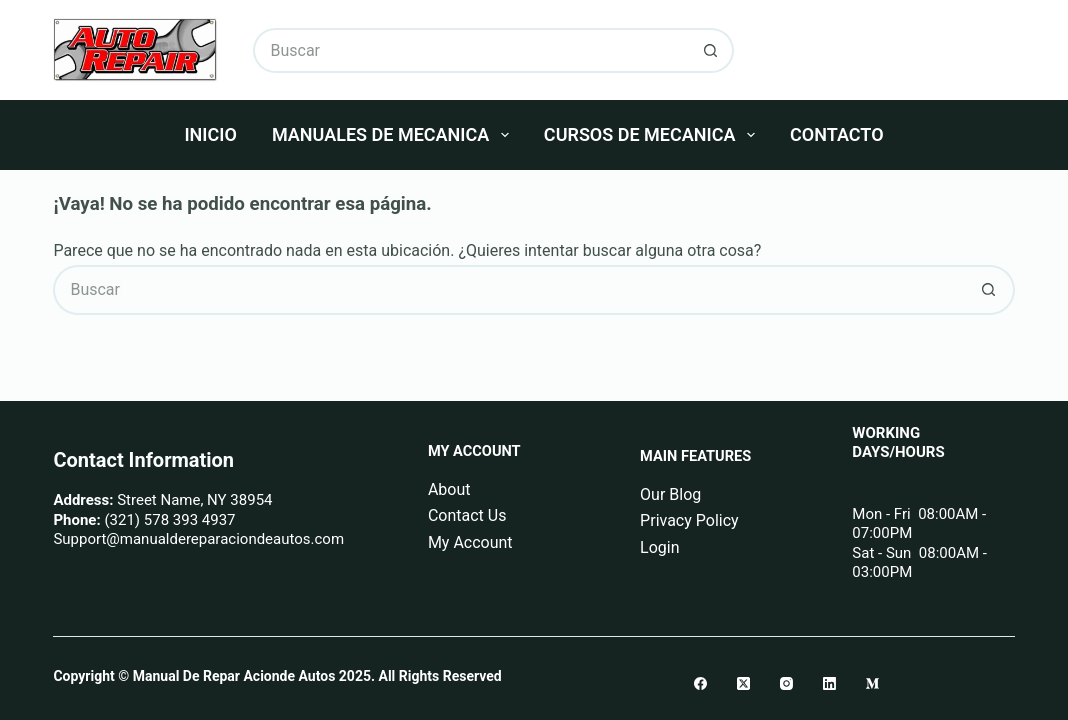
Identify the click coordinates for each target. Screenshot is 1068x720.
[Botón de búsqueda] (711, 50)
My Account (470, 542)
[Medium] (872, 683)
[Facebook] (700, 683)
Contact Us (467, 515)
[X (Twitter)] (743, 683)
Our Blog (670, 494)
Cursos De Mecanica (653, 135)
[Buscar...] (471, 50)
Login (659, 547)
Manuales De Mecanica (394, 135)
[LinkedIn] (829, 683)
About (449, 489)
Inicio (210, 134)
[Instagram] (786, 683)
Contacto (836, 134)
